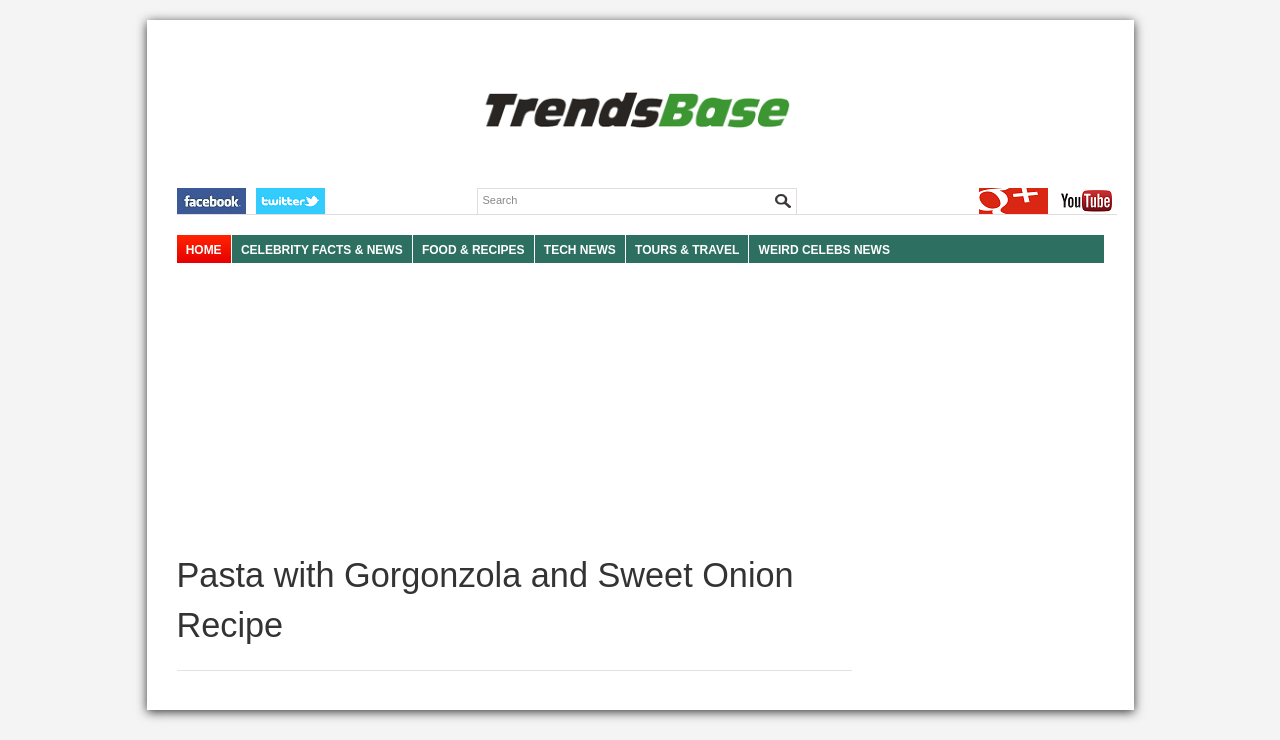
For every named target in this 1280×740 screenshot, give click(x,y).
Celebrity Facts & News (322, 250)
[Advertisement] (514, 410)
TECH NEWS (580, 250)
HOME (204, 250)
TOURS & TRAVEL (687, 250)
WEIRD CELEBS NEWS (824, 250)
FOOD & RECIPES (473, 250)
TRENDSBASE (634, 111)
